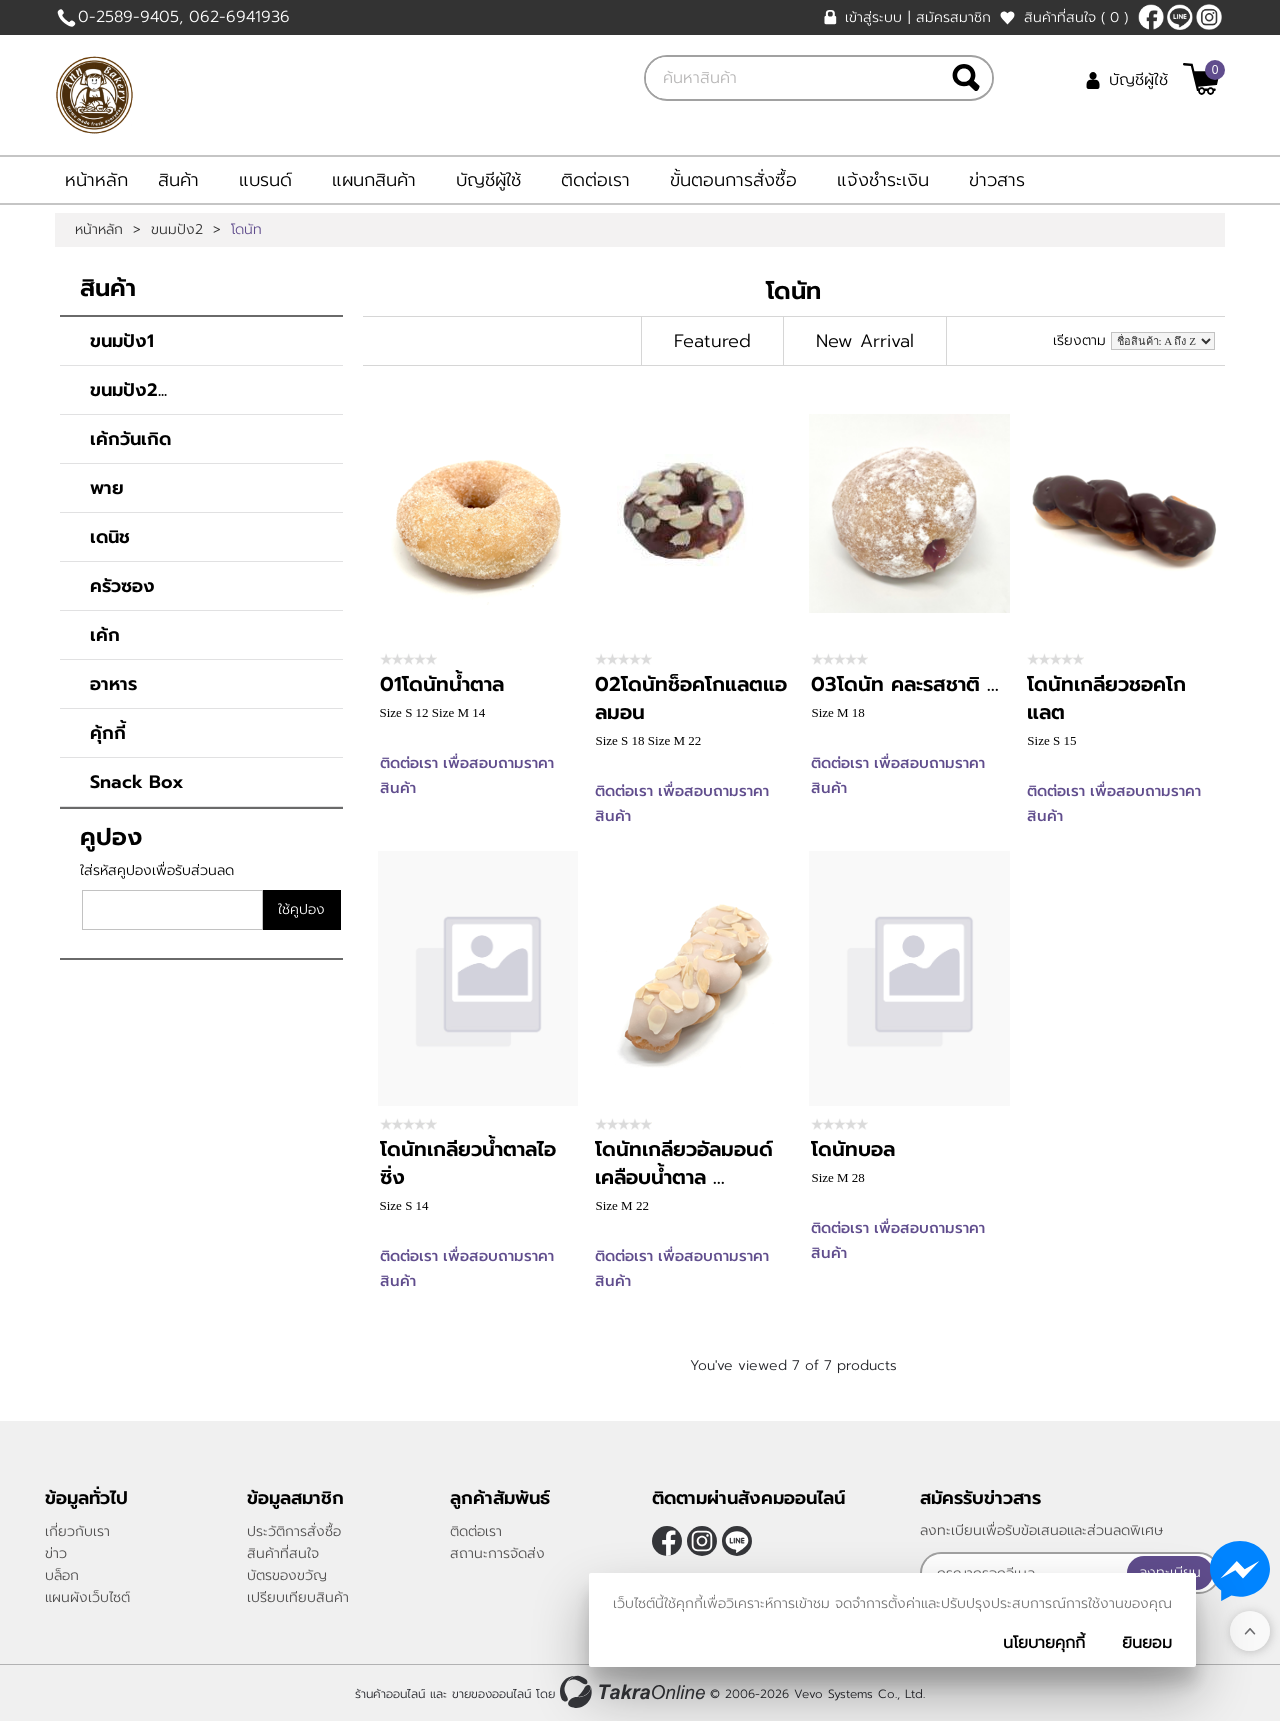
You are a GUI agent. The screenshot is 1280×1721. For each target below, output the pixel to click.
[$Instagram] (1209, 17)
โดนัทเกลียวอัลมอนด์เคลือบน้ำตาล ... (684, 1163)
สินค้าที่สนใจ (1076, 17)
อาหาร (113, 684)
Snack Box (137, 782)
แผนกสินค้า (374, 180)
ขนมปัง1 (122, 341)
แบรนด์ (265, 180)
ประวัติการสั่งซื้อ (294, 1531)
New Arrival (865, 341)
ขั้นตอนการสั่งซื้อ (733, 180)
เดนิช (110, 537)
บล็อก (62, 1575)
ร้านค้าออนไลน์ (390, 1694)
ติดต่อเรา (595, 180)
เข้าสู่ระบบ (873, 17)
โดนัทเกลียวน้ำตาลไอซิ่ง (468, 1163)
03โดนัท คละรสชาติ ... (905, 684)
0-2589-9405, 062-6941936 (184, 17)
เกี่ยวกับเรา (77, 1531)
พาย (107, 488)
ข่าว (56, 1553)
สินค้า (178, 180)
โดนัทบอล (853, 1149)
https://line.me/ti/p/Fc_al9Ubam (1180, 17)
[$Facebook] (1151, 17)
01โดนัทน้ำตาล (442, 684)
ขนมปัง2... (128, 390)
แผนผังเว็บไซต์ (87, 1597)
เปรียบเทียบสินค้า (298, 1597)
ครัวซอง (122, 586)
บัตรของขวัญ (287, 1575)
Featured (712, 341)
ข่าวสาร (997, 180)
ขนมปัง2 (177, 230)
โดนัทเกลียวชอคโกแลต (1106, 698)
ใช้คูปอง (301, 909)
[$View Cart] (1201, 79)
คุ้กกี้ (108, 733)
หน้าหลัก (96, 180)
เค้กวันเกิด (130, 439)
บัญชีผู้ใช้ (1138, 80)
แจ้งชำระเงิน (883, 180)
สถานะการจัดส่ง (497, 1553)
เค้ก (105, 635)
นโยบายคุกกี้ (1044, 1643)
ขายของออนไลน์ (491, 1694)
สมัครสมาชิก (953, 17)
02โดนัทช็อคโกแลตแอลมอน (691, 698)
